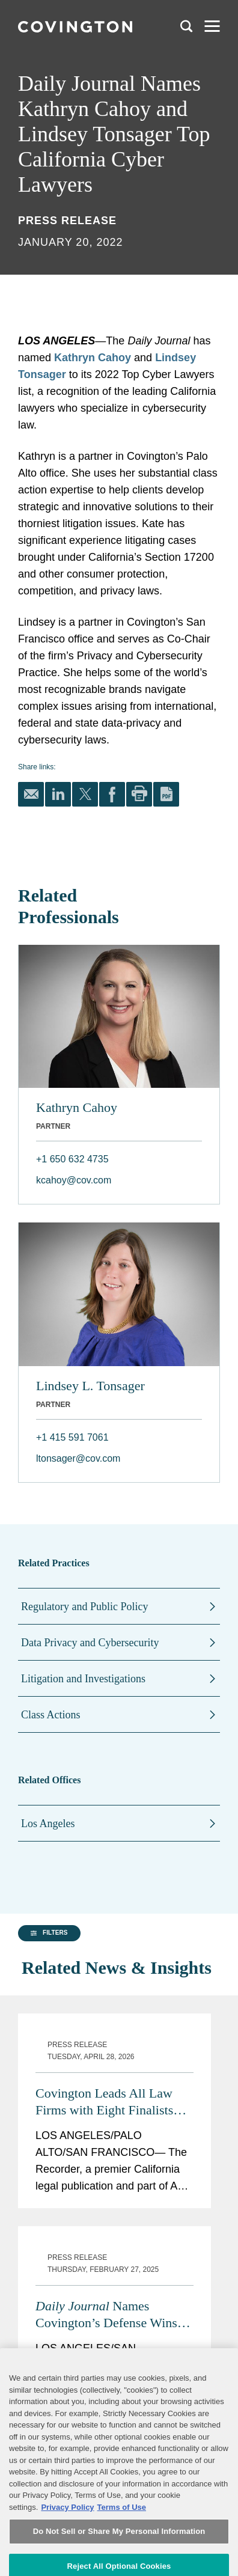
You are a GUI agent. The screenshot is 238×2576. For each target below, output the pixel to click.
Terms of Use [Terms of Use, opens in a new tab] (121, 2549)
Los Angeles (48, 1824)
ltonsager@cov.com (78, 1458)
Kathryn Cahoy (92, 358)
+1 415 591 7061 (72, 1437)
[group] (46, 2039)
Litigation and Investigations (83, 1679)
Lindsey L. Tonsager (90, 1385)
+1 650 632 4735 (72, 1159)
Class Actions (51, 1715)
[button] (47, 2039)
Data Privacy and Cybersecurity (90, 1643)
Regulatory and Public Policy (84, 1607)
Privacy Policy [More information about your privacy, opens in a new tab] (67, 2549)
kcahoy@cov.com (73, 1180)
